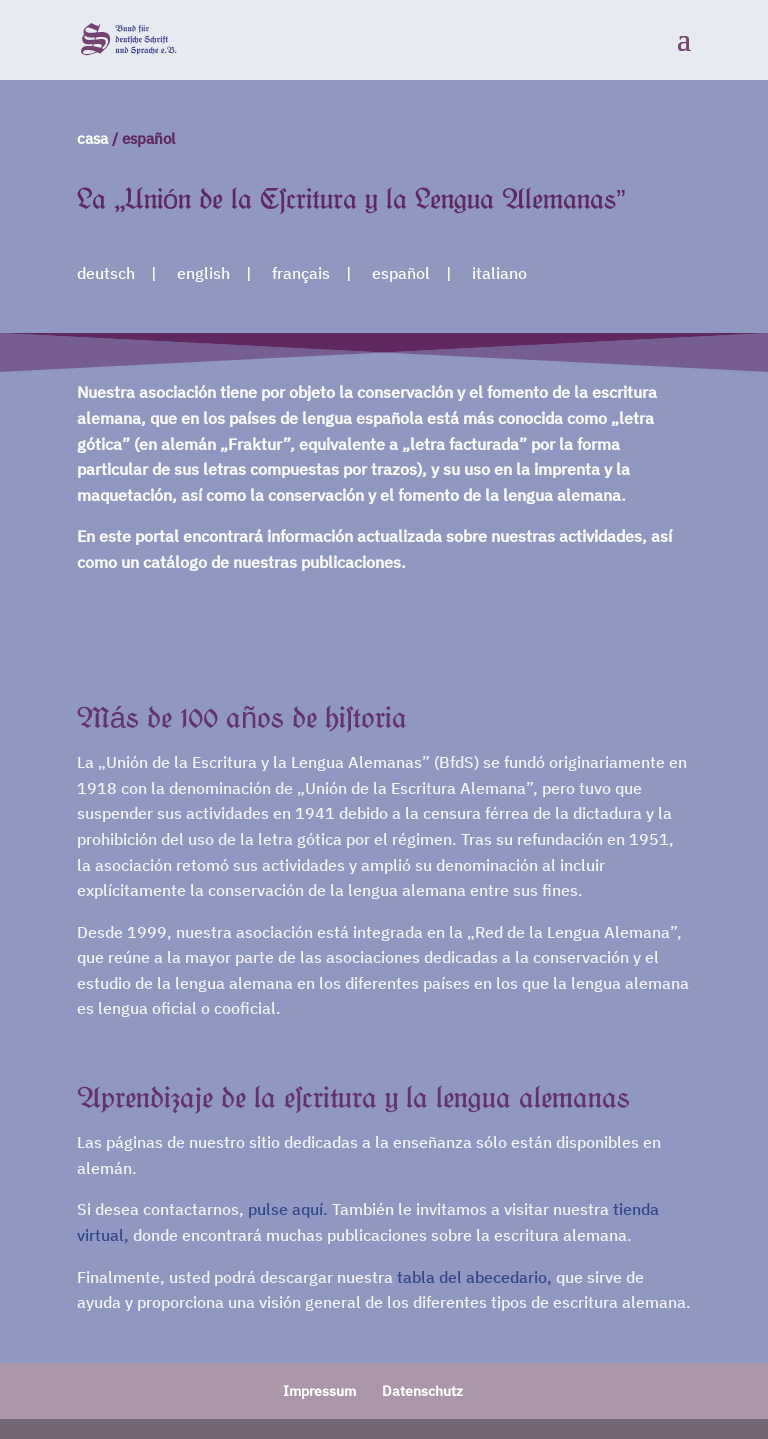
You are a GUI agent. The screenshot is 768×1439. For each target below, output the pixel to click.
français (301, 273)
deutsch (106, 273)
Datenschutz (422, 1391)
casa (92, 138)
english (203, 273)
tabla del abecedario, (474, 1277)
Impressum (319, 1391)
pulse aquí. (288, 1209)
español (401, 273)
